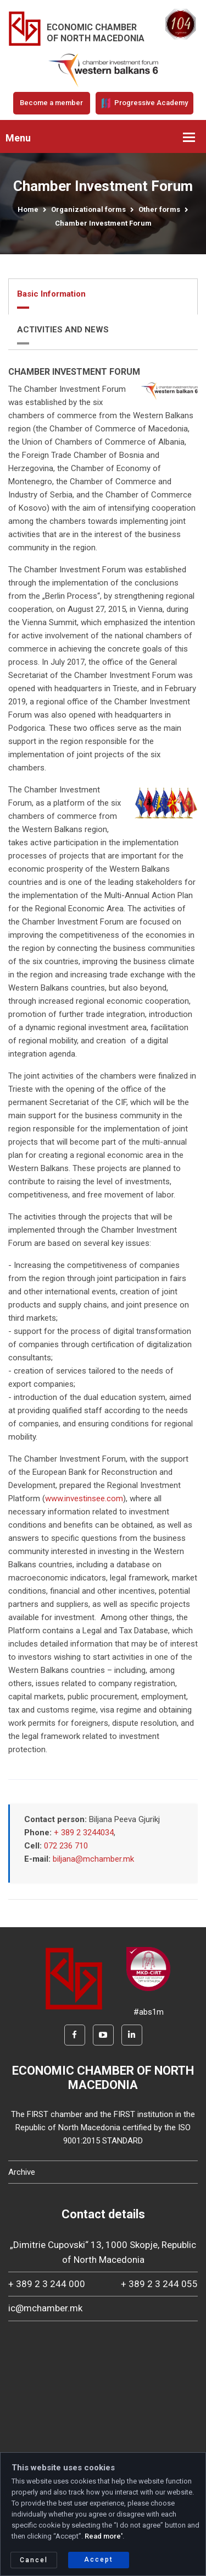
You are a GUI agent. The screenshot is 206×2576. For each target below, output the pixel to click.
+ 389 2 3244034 (84, 1832)
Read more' (104, 2536)
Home (28, 209)
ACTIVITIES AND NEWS (63, 330)
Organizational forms (88, 209)
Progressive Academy (144, 103)
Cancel (34, 2560)
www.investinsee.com (84, 1498)
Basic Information (51, 294)
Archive (21, 2172)
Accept (98, 2559)
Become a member (51, 103)
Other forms (159, 209)
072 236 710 (66, 1846)
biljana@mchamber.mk (93, 1859)
